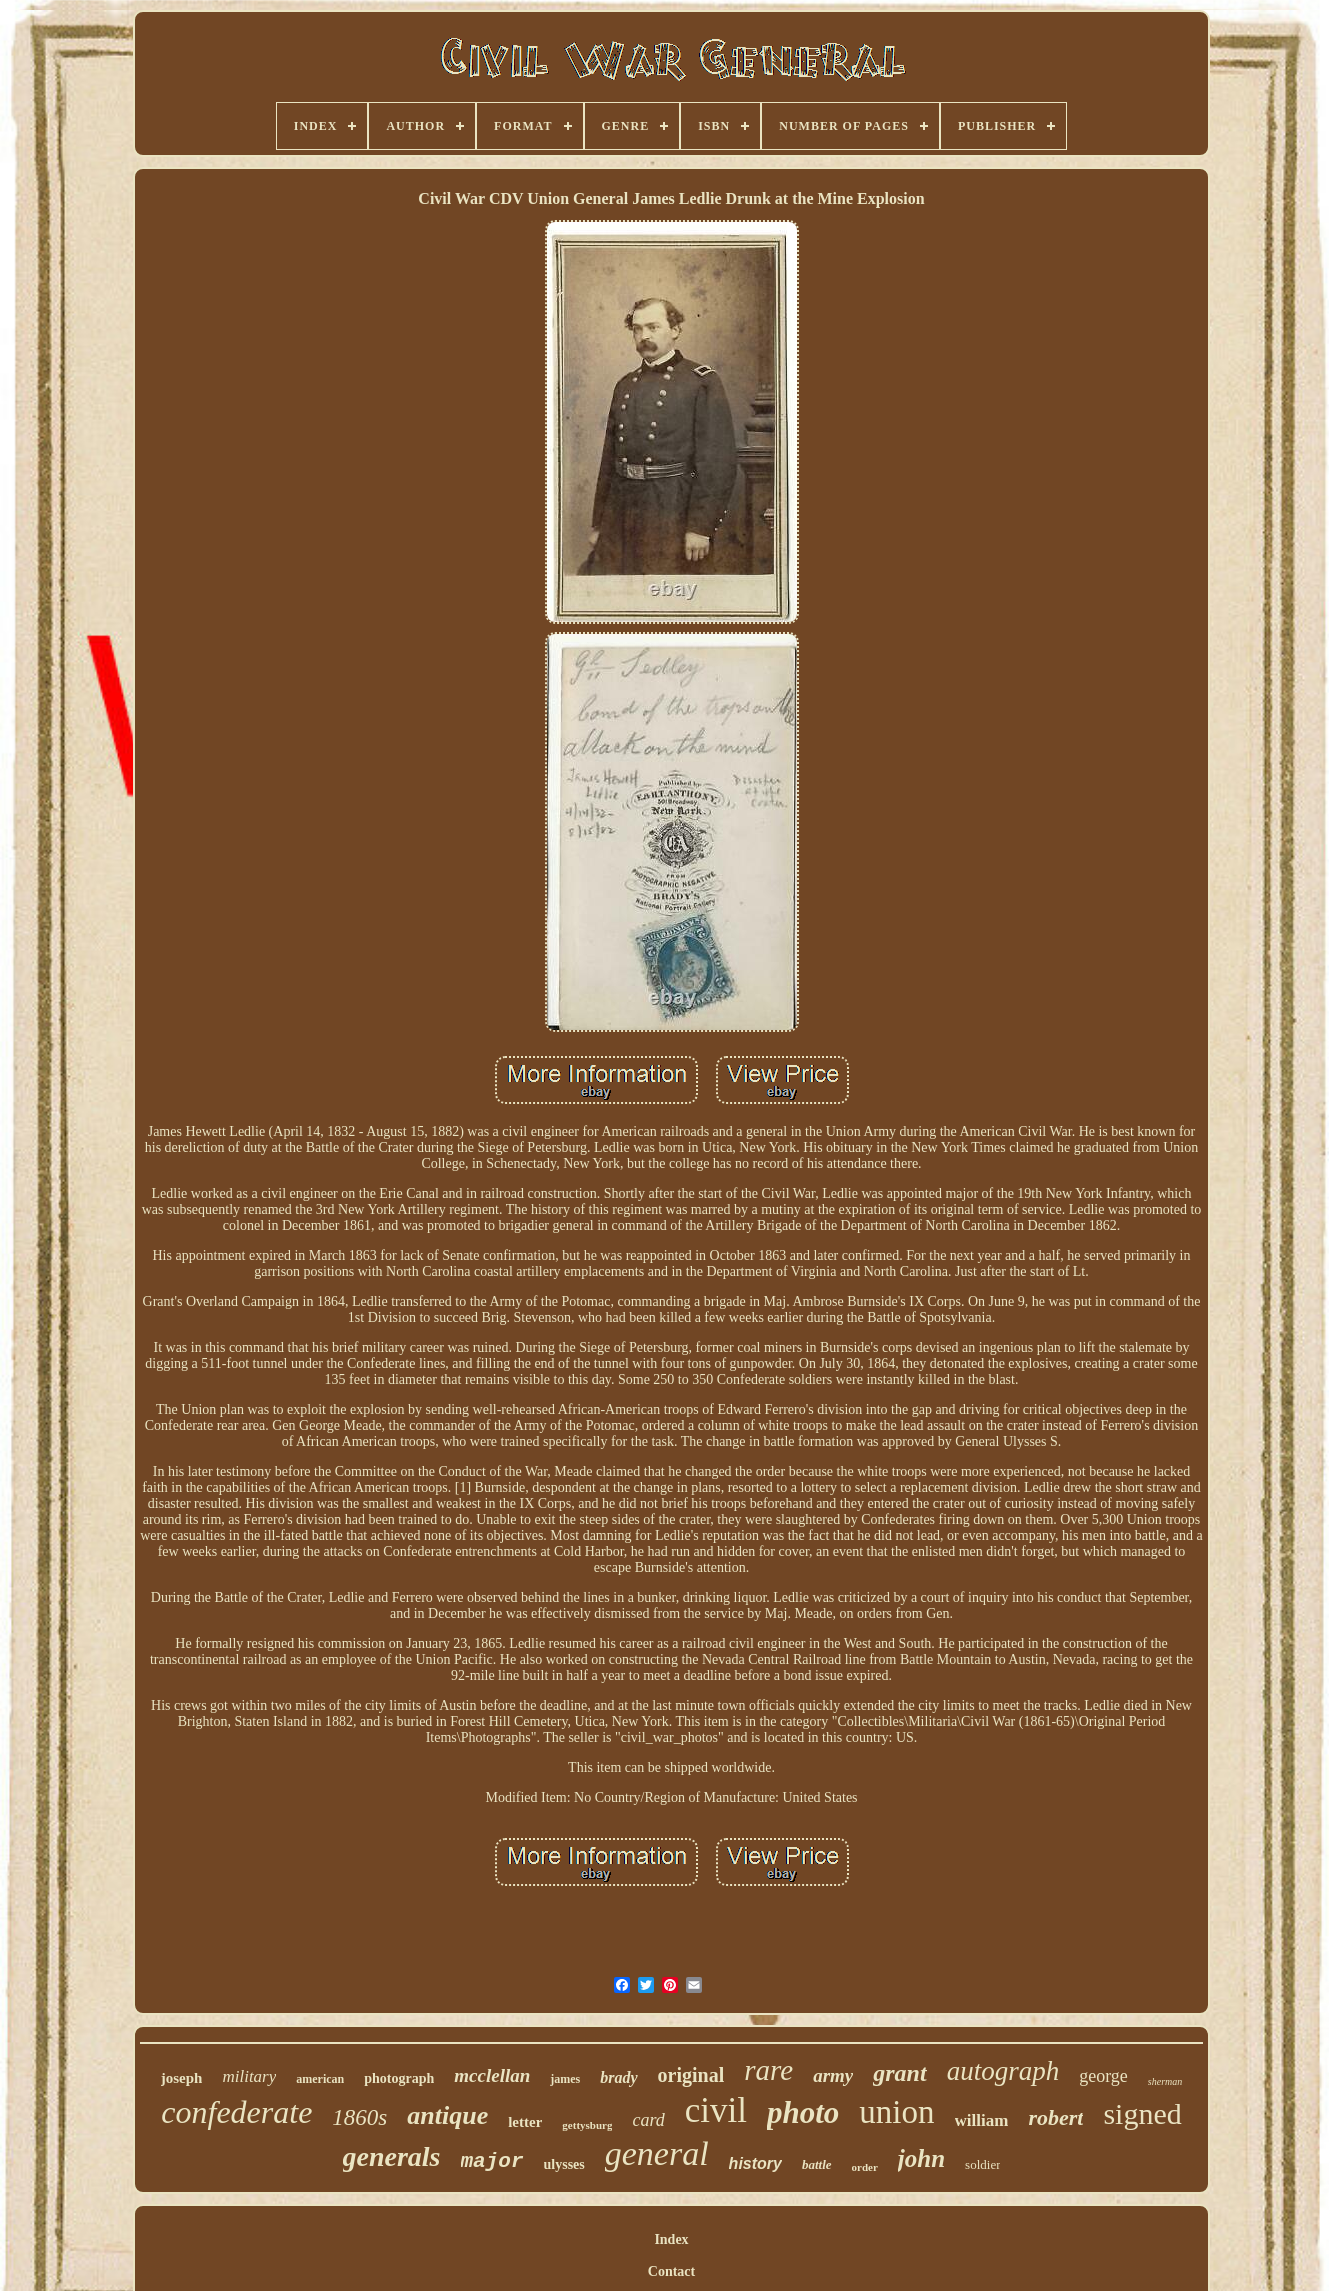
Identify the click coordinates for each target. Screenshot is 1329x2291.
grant (899, 2073)
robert (1055, 2117)
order (865, 2167)
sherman (1165, 2081)
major (492, 2161)
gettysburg (587, 2125)
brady (618, 2077)
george (1103, 2076)
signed (1142, 2113)
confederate (236, 2112)
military (249, 2076)
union (896, 2112)
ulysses (564, 2164)
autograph (1003, 2071)
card (648, 2120)
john (921, 2158)
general (657, 2153)
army (833, 2075)
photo (803, 2112)
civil (716, 2110)
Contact (671, 2271)
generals (392, 2156)
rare (768, 2070)
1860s (359, 2117)
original (691, 2075)
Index (671, 2239)
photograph (399, 2078)
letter (525, 2122)
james (565, 2079)
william (982, 2120)
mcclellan (492, 2075)
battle (817, 2164)
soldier (982, 2164)
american (320, 2079)
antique (447, 2115)
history (755, 2163)
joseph (182, 2078)
